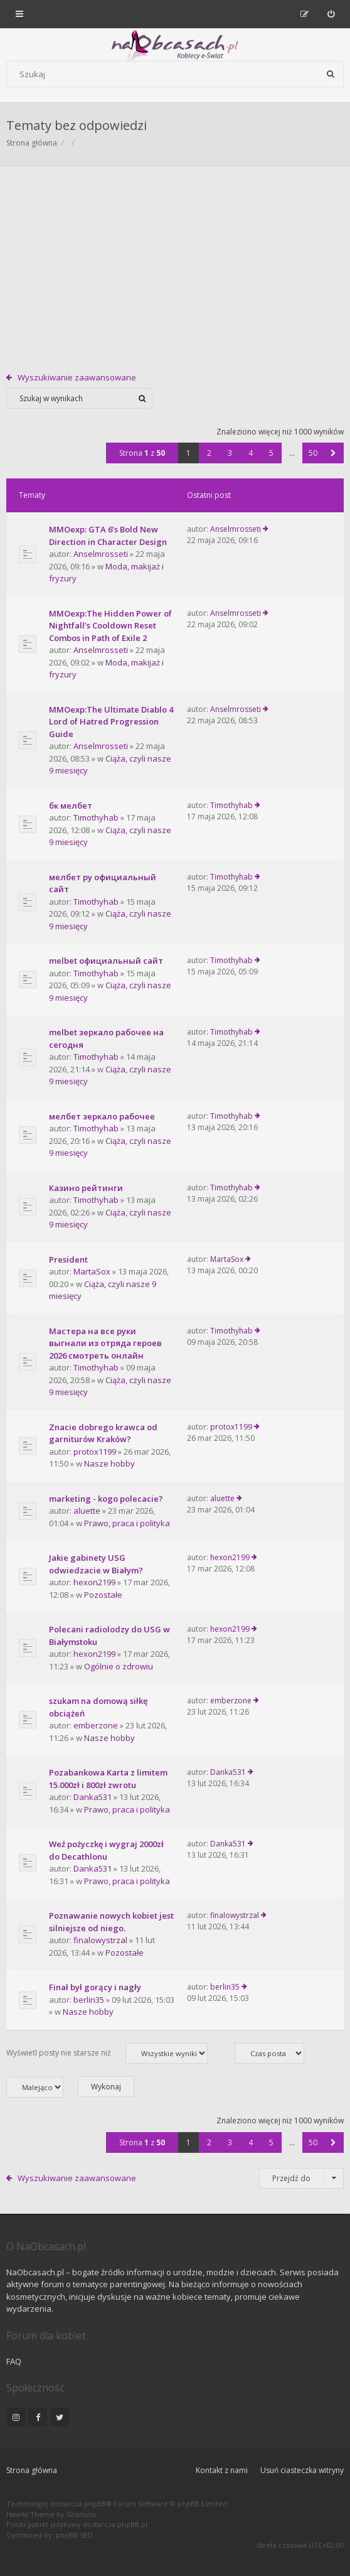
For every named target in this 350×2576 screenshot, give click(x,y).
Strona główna (31, 2470)
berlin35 (88, 1999)
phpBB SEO (74, 2535)
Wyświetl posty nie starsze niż (107, 2053)
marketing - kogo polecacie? (106, 1498)
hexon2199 (94, 1582)
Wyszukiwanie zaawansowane (77, 377)
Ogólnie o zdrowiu (118, 1666)
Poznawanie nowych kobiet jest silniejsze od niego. (111, 1922)
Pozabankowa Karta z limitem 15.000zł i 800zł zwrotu (108, 1779)
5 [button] (271, 453)
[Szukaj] (330, 74)
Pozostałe (103, 1594)
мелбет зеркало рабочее (102, 1116)
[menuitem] (331, 14)
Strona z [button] (142, 453)
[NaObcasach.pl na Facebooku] (37, 2417)
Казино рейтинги (86, 1188)
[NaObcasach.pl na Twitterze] (59, 2417)
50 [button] (313, 453)
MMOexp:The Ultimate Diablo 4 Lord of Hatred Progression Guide (111, 722)
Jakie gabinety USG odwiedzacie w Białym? (96, 1564)
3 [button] (230, 453)
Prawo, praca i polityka (127, 1523)
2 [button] (209, 453)
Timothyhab (96, 817)
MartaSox (91, 1271)
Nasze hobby (109, 1463)
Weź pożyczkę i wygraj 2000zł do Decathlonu (106, 1850)
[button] (333, 453)
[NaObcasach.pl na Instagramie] (15, 2417)
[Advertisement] (175, 260)
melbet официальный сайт (106, 960)
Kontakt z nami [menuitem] (222, 2470)
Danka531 (92, 1797)
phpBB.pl (132, 2524)
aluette (86, 1510)
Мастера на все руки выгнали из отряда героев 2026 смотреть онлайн (105, 1343)
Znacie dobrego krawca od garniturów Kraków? (103, 1433)
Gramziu (81, 2514)
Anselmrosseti (100, 553)
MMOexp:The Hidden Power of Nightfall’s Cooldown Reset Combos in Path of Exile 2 (110, 626)
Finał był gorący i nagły (95, 1987)
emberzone (95, 1725)
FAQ (13, 2361)
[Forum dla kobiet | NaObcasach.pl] (70, 44)
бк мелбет (70, 805)
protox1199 (94, 1451)
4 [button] (250, 453)
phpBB (95, 2503)
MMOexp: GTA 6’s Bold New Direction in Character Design (108, 535)
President (68, 1259)
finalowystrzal (100, 1940)
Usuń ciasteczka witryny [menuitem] (302, 2470)
